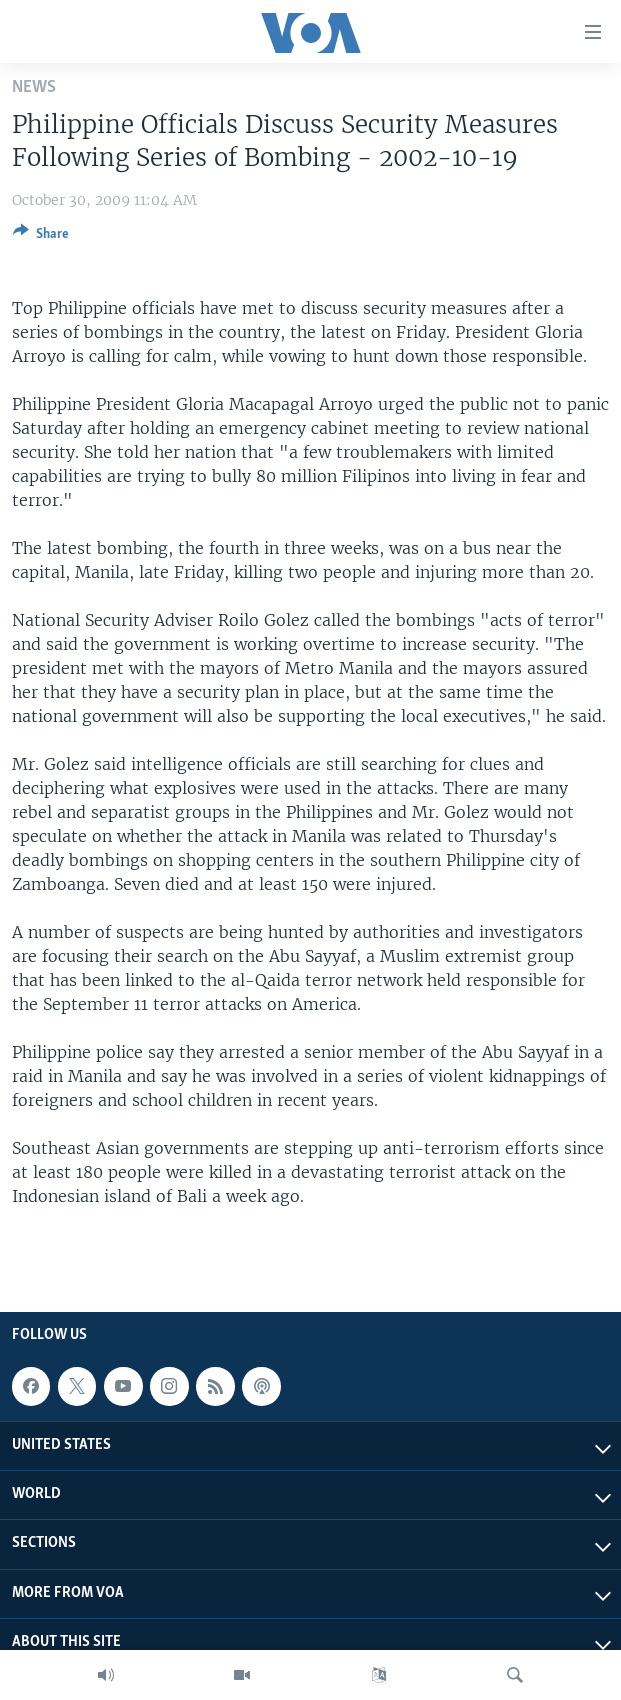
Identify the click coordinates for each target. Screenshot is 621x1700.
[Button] (41, 237)
